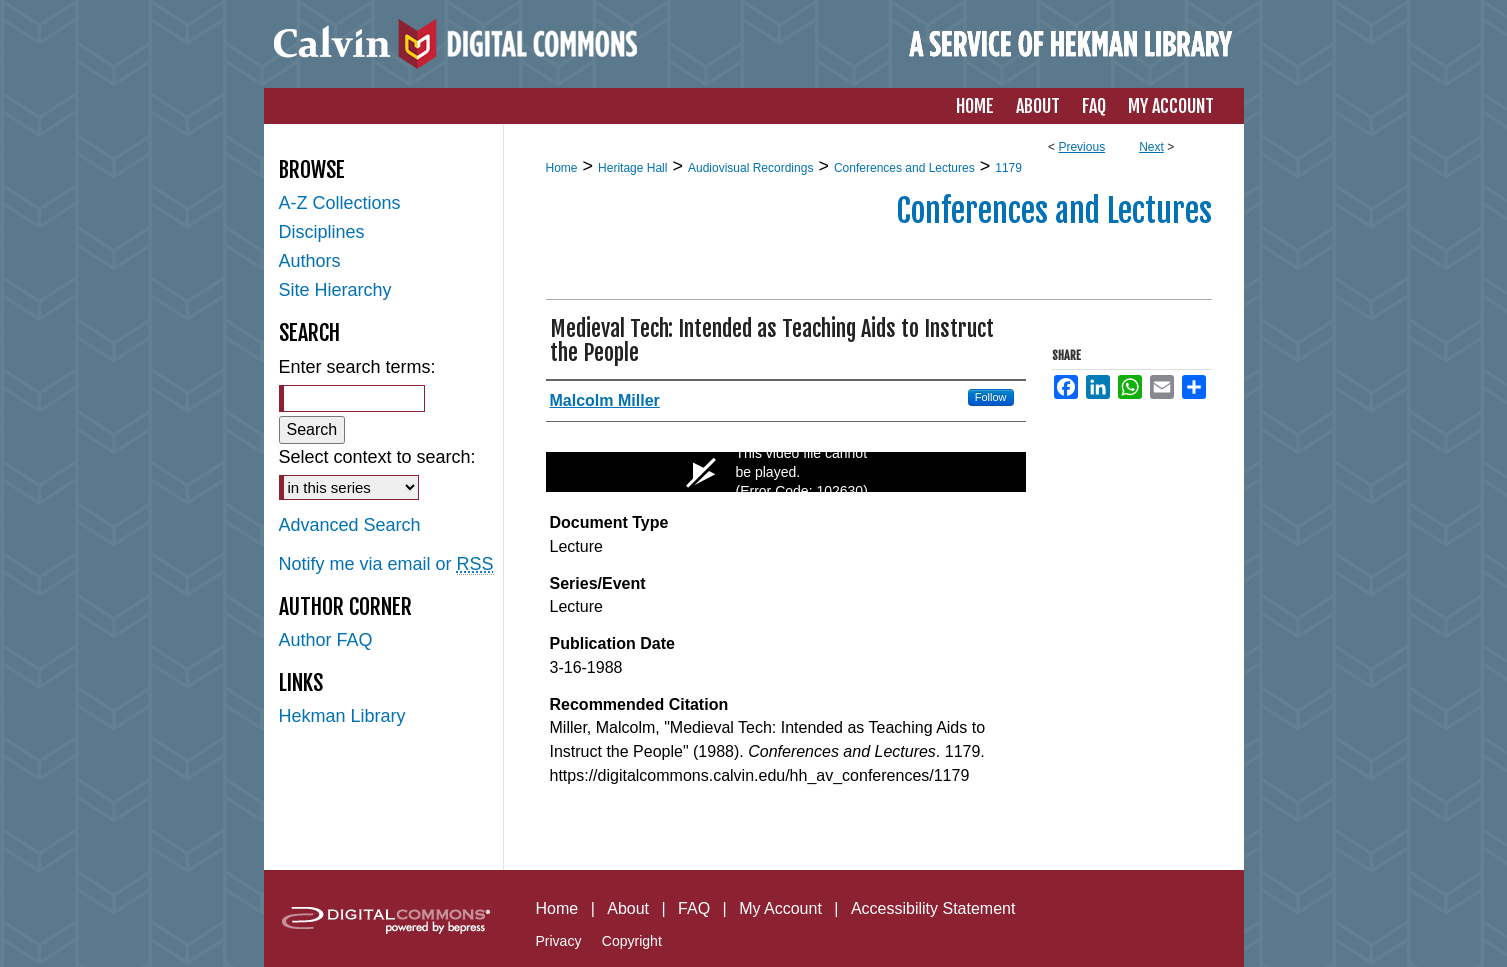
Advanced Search (350, 525)
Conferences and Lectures (904, 168)
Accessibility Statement (933, 908)
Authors (310, 261)
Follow (991, 397)
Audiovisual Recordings (750, 168)
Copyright (632, 941)
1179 (1008, 168)
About (628, 908)
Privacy (559, 941)
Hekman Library (342, 716)
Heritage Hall (632, 168)
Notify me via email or (386, 564)
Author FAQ (326, 640)
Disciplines (322, 232)
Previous (1081, 147)
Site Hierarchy (335, 290)
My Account (780, 908)
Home (562, 168)
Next (1151, 147)
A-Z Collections (340, 203)
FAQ (694, 908)
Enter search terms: (357, 367)
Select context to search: (377, 457)
